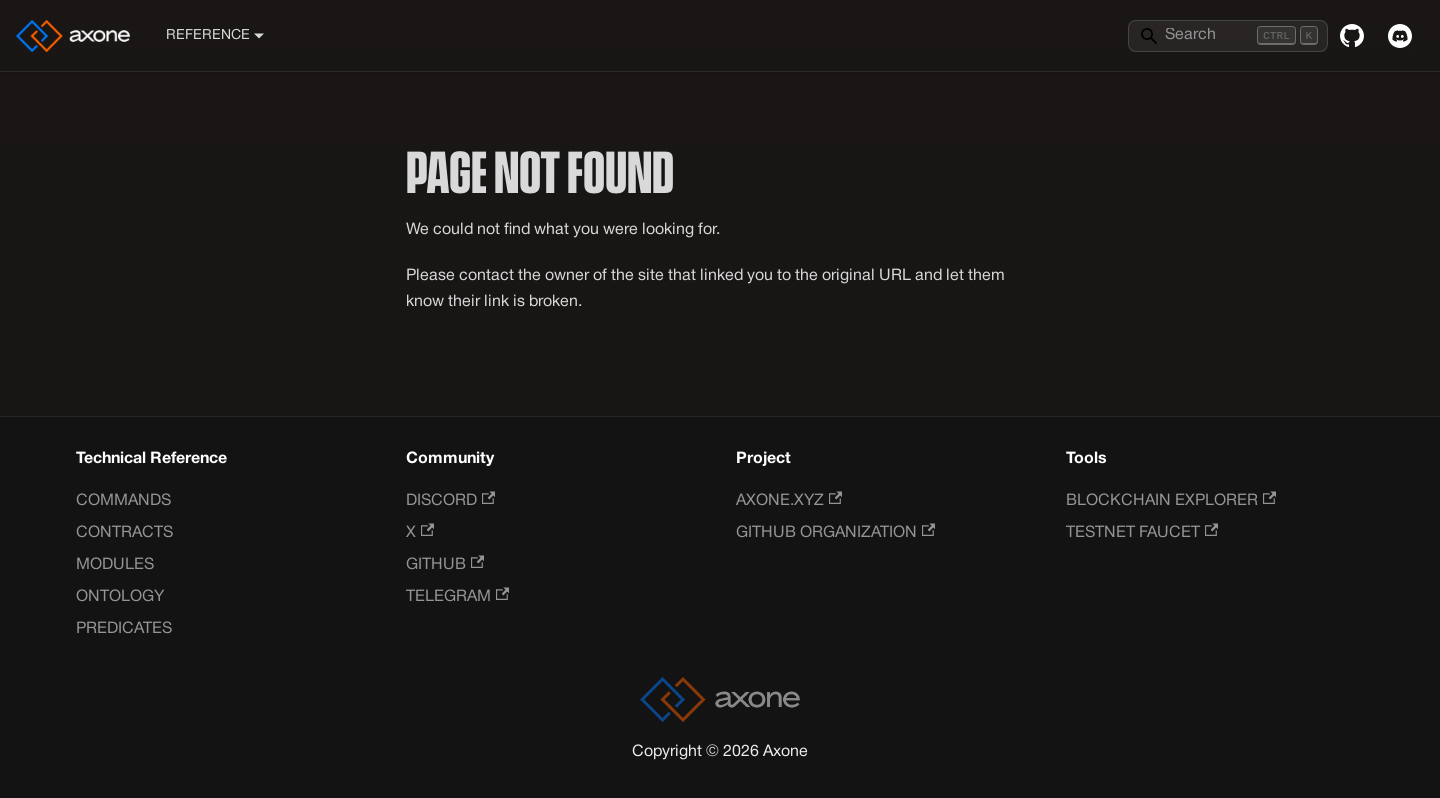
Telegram (457, 597)
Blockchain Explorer (1171, 501)
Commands (123, 501)
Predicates (124, 629)
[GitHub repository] (1352, 36)
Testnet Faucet (1142, 533)
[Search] (1228, 36)
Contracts (124, 533)
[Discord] (1400, 36)
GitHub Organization (835, 533)
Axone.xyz (789, 501)
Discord (450, 501)
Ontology (120, 597)
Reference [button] (208, 35)
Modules (115, 565)
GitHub (445, 565)
